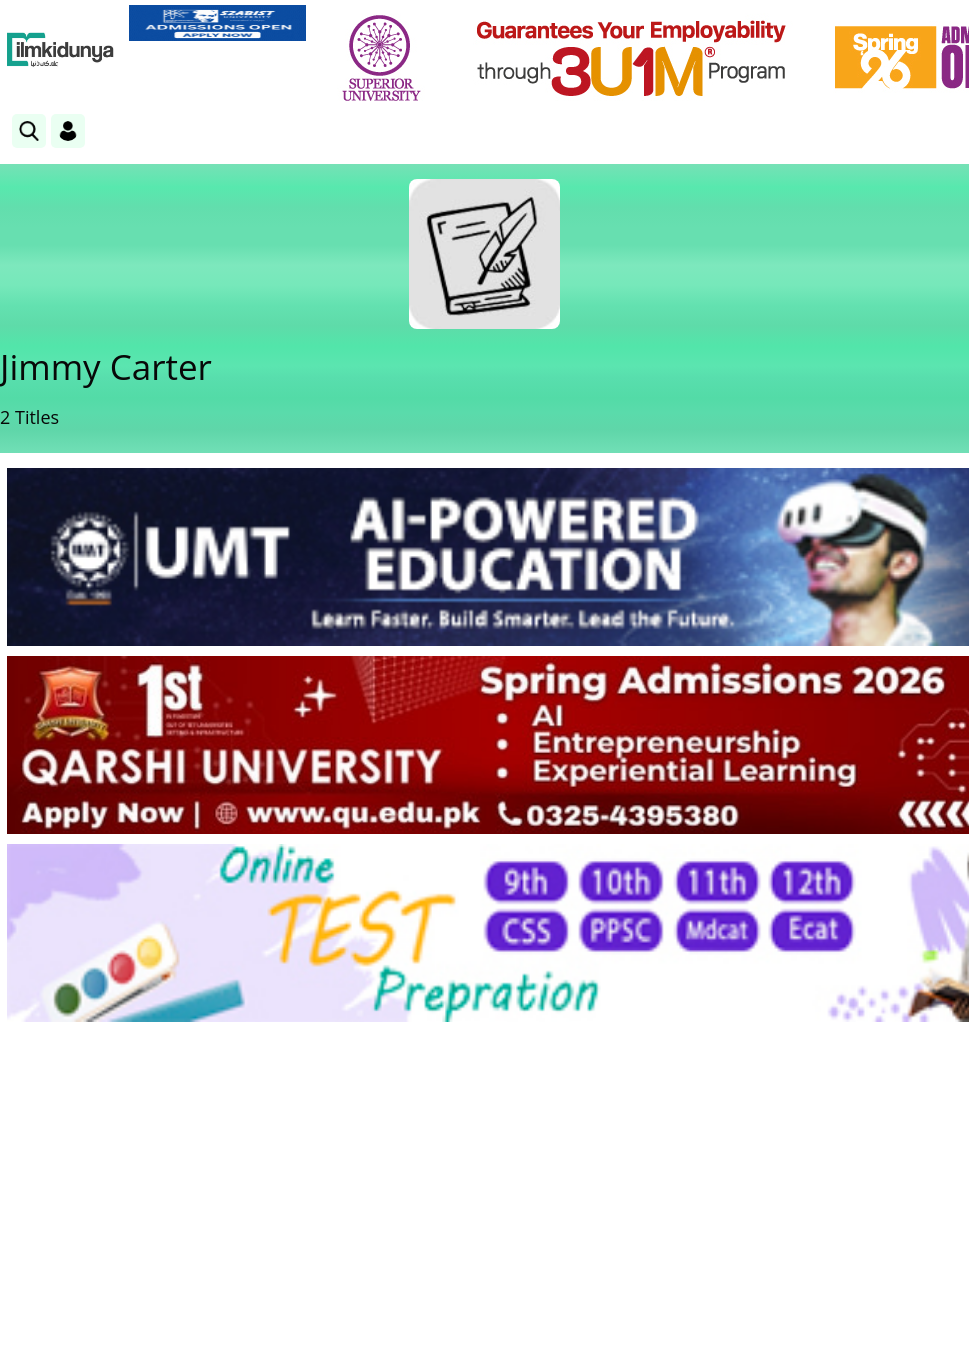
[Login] (68, 131)
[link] (217, 23)
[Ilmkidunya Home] (60, 50)
